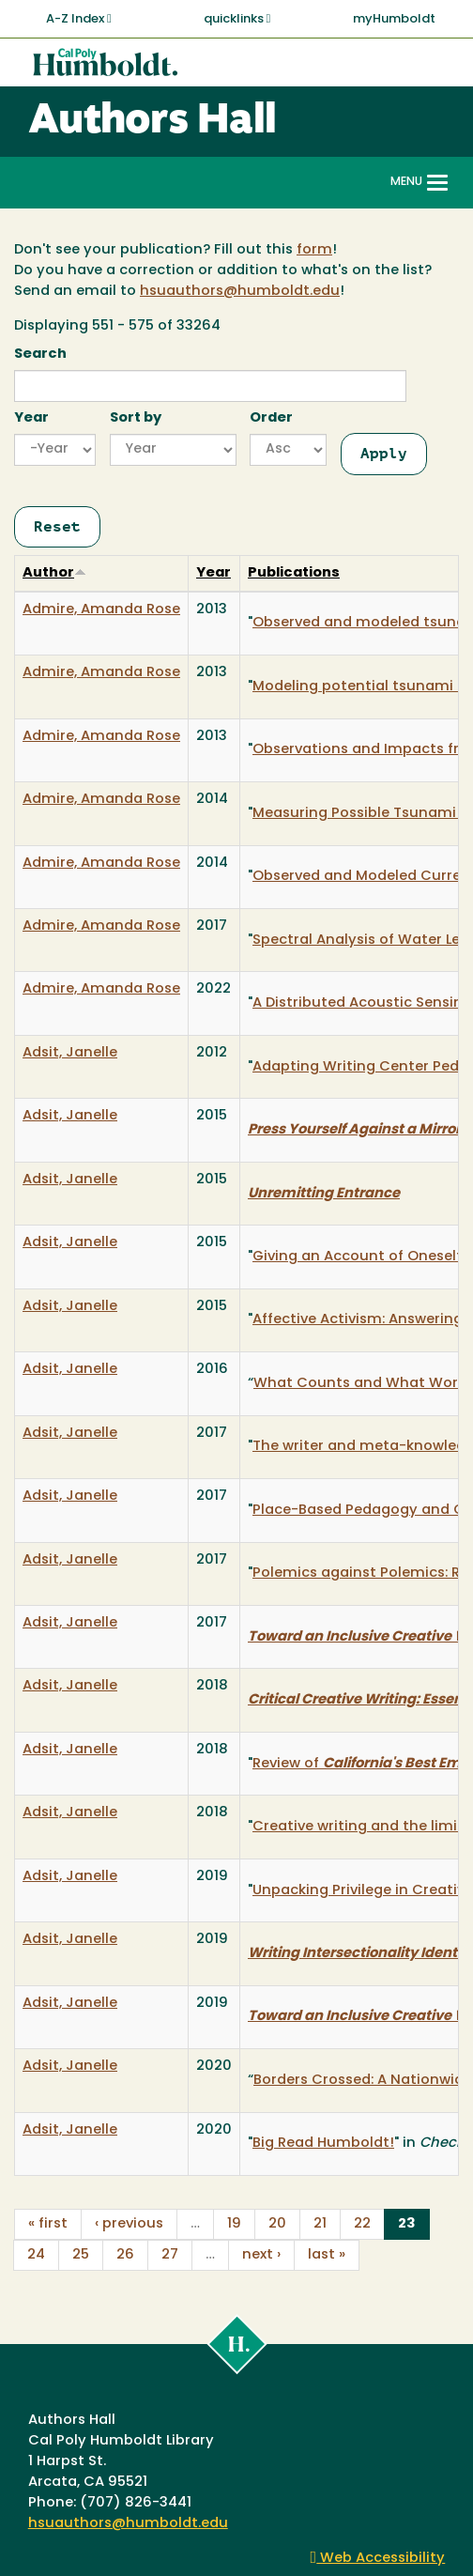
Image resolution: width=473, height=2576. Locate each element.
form (314, 250)
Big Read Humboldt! (323, 2143)
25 (80, 2255)
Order (271, 418)
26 (125, 2255)
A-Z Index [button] (79, 18)
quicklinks (237, 18)
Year (31, 418)
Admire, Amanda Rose (101, 610)
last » (326, 2255)
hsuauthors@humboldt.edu (240, 292)
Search (40, 354)
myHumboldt (394, 19)
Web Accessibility (378, 2559)
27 (169, 2255)
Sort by (135, 418)
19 (234, 2224)
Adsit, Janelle (70, 1053)
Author (54, 573)
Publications (294, 573)
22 (362, 2224)
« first (48, 2224)
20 (277, 2224)
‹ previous (129, 2224)
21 (320, 2224)
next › (261, 2255)
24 (36, 2255)
